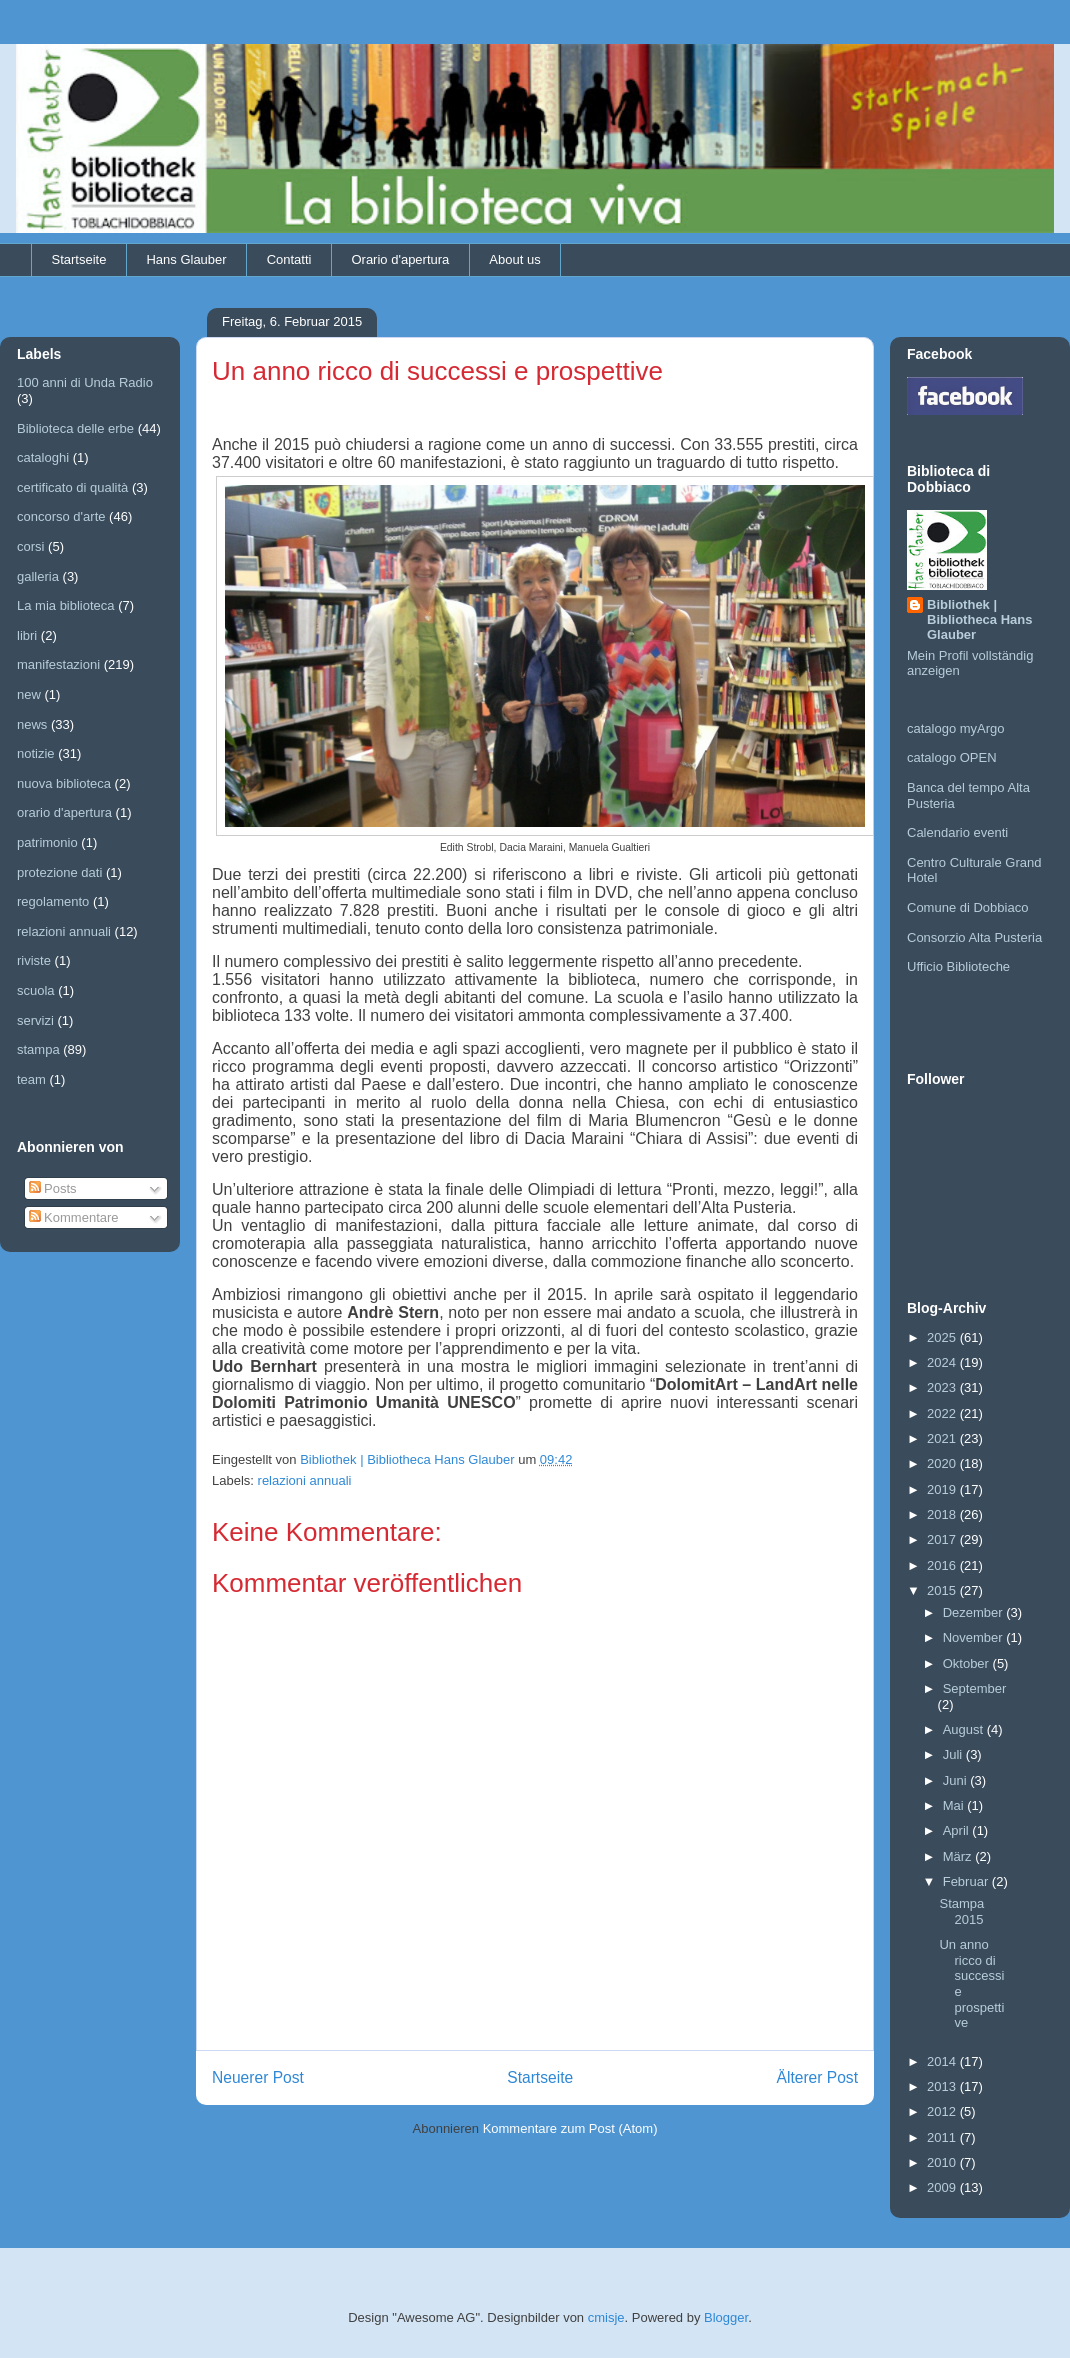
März (959, 1856)
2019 (943, 1489)
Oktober (968, 1663)
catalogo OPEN (952, 757)
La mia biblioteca (66, 605)
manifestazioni (58, 664)
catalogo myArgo (956, 728)
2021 (943, 1438)
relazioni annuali (305, 1480)
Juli (954, 1754)
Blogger (726, 2317)
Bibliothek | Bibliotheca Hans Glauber (979, 619)
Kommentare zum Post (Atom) (570, 2128)
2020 (943, 1463)
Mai (955, 1805)
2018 (943, 1514)
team (31, 1079)
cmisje (606, 2317)
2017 (943, 1539)
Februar (967, 1881)
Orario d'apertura (400, 259)
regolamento (53, 901)
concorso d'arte (61, 516)
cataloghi (43, 457)
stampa (38, 1049)
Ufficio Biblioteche (958, 966)
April (958, 1830)
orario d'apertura (64, 812)
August (965, 1729)
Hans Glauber (186, 259)
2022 (943, 1413)
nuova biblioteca (64, 783)
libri (27, 635)
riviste (34, 960)
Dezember (975, 1612)
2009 (943, 2187)
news (32, 724)
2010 (943, 2162)
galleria (38, 576)
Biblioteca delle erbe (75, 428)
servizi (35, 1020)
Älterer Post (817, 2077)
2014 (943, 2061)
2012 (943, 2111)
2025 (943, 1337)
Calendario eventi (957, 832)
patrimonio (47, 842)
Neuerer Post (258, 2077)
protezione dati (59, 872)
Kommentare (74, 1217)
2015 (943, 1590)
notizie (36, 753)
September (975, 1688)
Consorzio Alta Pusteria (974, 937)
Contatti (289, 259)
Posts (53, 1188)
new (29, 694)
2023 (943, 1387)
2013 (943, 2086)
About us (514, 259)
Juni (956, 1780)
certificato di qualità (72, 487)
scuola (36, 990)
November (975, 1637)
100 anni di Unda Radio (85, 382)
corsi (30, 546)
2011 (943, 2137)
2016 (943, 1565)
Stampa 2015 (961, 1911)
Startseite (79, 259)
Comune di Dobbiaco (967, 907)
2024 (943, 1362)
